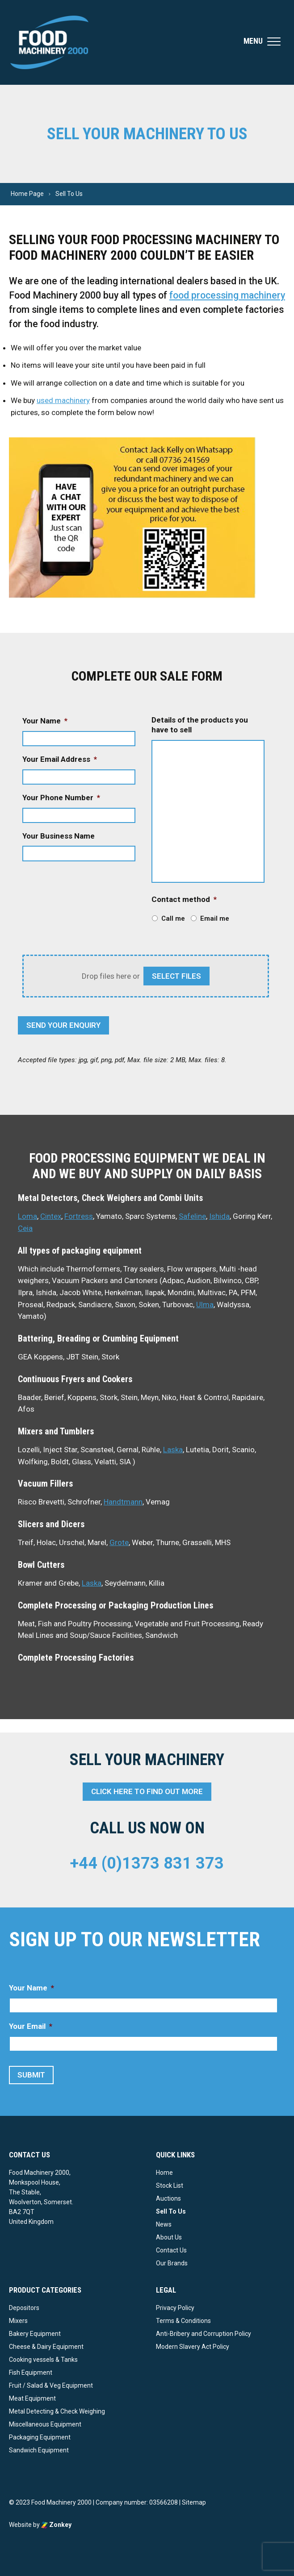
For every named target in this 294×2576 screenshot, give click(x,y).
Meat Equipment (32, 2398)
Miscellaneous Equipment (45, 2424)
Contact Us (171, 2250)
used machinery (63, 400)
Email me (214, 918)
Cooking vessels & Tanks (43, 2359)
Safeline (192, 1216)
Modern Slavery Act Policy (192, 2346)
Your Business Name (58, 835)
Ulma (205, 1304)
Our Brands (172, 2263)
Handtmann (123, 1501)
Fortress (78, 1216)
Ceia (25, 1228)
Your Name (44, 720)
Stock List (169, 2185)
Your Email (30, 2026)
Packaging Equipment (40, 2437)
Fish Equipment (30, 2372)
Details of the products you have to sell (199, 724)
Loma (27, 1216)
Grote (119, 1542)
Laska (173, 1449)
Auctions (168, 2198)
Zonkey (56, 2524)
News (164, 2224)
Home (164, 2172)
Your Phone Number (61, 797)
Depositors (24, 2307)
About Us (169, 2237)
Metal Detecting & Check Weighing (57, 2411)
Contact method (184, 899)
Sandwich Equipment (39, 2450)
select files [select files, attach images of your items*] (176, 976)
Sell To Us (171, 2211)
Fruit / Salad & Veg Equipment (51, 2385)
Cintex (50, 1216)
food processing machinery (227, 295)
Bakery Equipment (35, 2333)
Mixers (18, 2320)
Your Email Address (59, 759)
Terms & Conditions (183, 2320)
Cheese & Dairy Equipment (46, 2346)
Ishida (219, 1216)
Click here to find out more (147, 1791)
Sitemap (194, 2502)
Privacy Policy (175, 2307)
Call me (173, 918)
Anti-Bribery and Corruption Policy (203, 2333)
